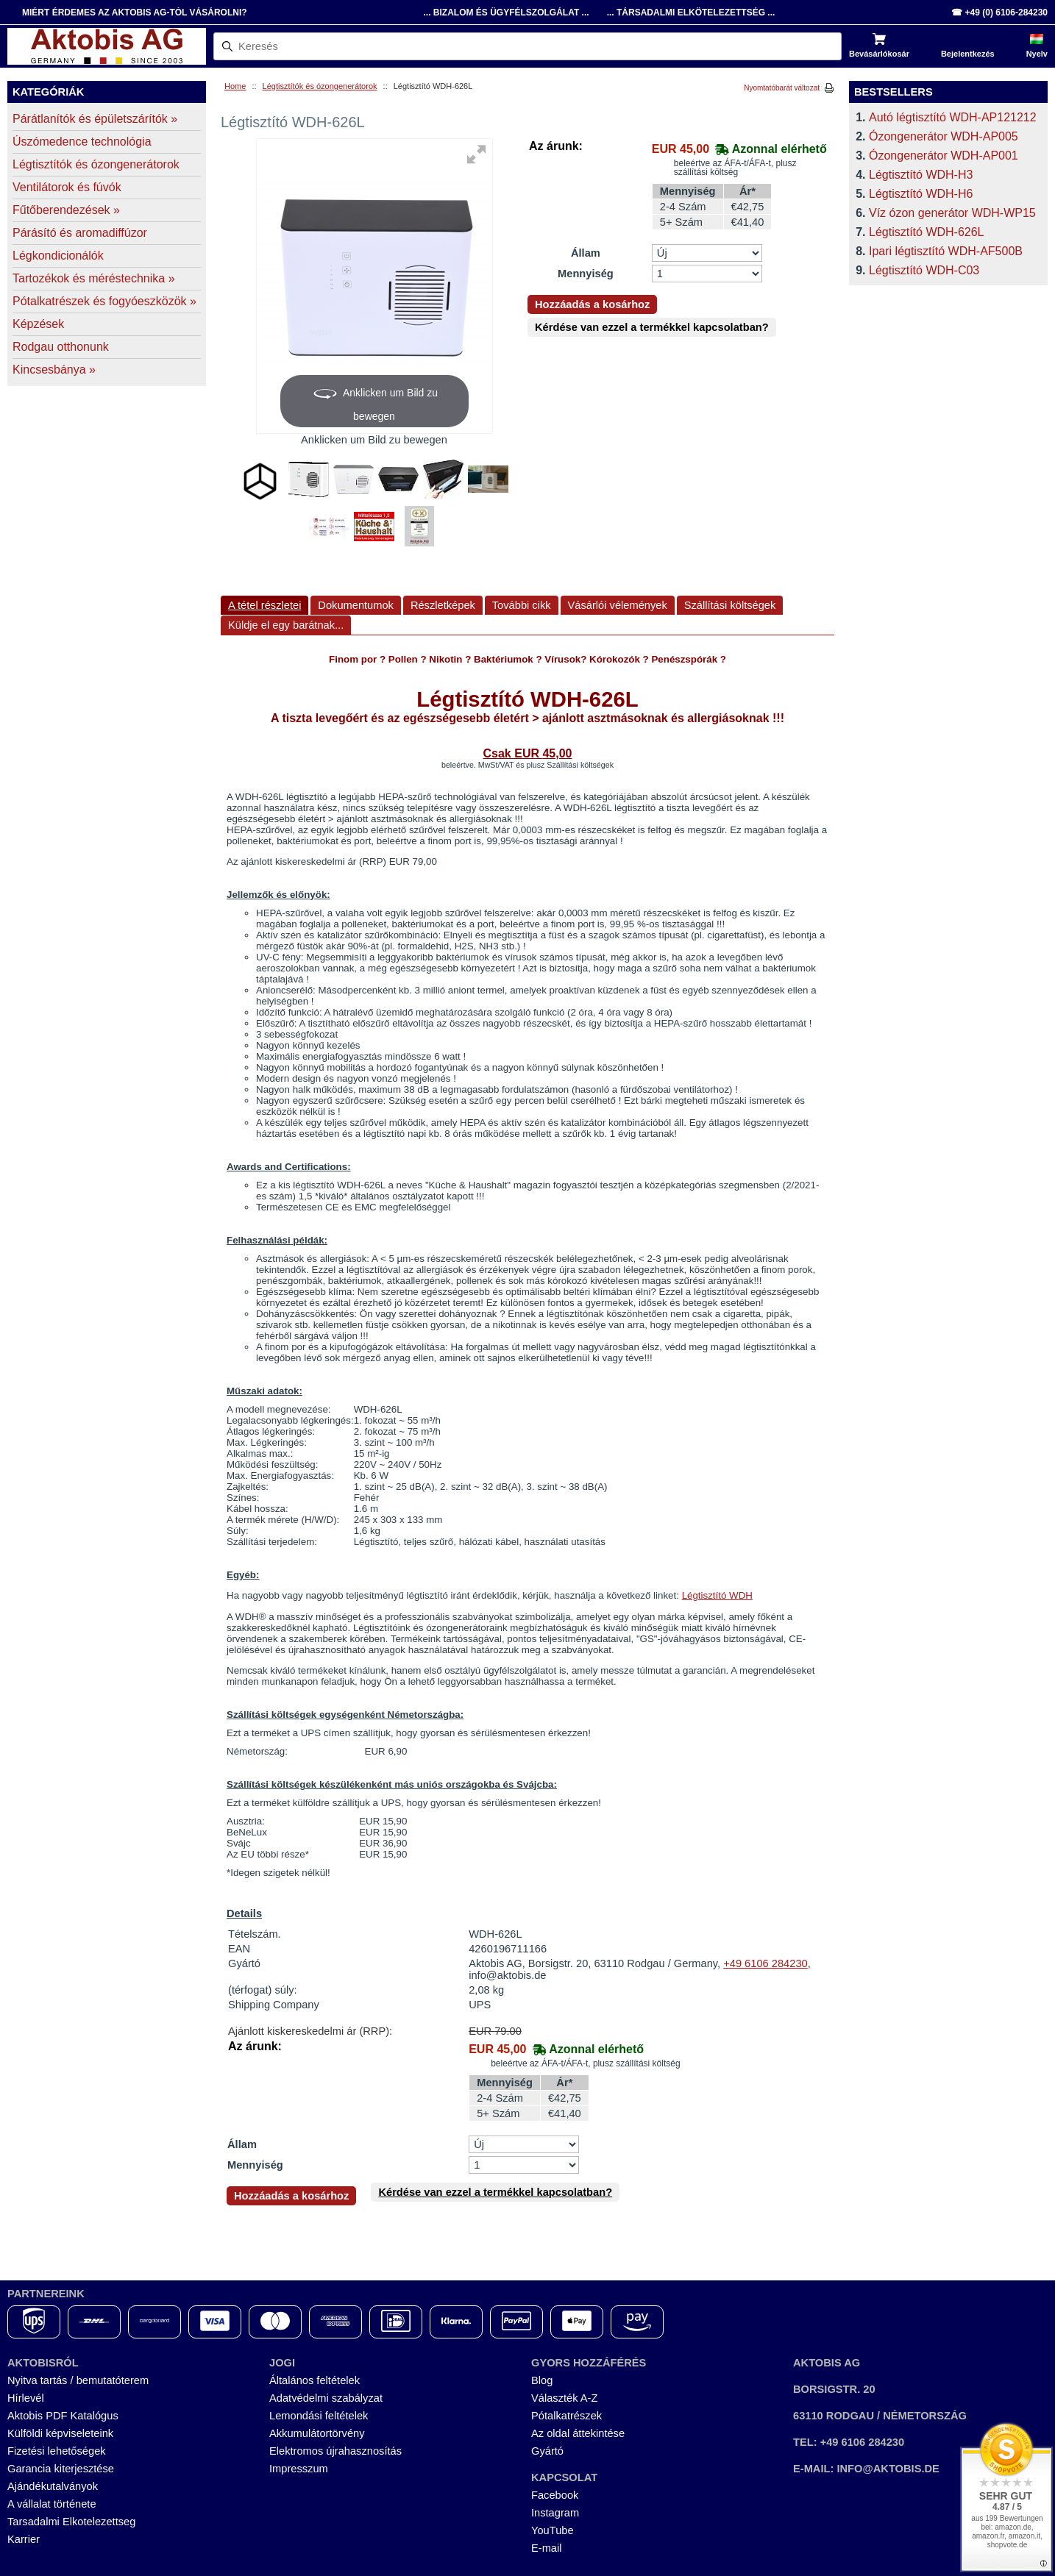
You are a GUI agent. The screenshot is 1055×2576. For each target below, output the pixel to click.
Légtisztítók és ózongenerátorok (320, 86)
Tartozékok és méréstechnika (94, 278)
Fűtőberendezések (66, 210)
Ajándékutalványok (52, 2486)
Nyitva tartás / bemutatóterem (78, 2380)
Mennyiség (586, 273)
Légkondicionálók (58, 255)
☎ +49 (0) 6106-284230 (999, 12)
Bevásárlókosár (879, 53)
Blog (542, 2380)
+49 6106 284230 (765, 1963)
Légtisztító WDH (717, 1595)
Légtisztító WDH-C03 (924, 270)
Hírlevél (25, 2398)
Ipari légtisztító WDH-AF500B (946, 251)
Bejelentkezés (968, 53)
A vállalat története (51, 2504)
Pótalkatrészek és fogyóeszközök (104, 301)
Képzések (38, 324)
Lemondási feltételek (318, 2416)
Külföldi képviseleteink (60, 2433)
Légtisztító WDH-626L (926, 232)
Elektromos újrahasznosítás (335, 2451)
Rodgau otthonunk (61, 346)
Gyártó (547, 2451)
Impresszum (298, 2469)
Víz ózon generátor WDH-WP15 (952, 213)
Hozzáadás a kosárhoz (592, 304)
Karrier (23, 2539)
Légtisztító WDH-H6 (921, 194)
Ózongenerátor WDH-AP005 (943, 136)
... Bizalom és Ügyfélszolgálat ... (506, 12)
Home (235, 86)
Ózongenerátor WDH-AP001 (943, 155)
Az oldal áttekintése (578, 2433)
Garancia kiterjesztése (60, 2469)
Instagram (555, 2513)
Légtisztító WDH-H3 (921, 174)
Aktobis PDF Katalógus (62, 2416)
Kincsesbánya (54, 369)
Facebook (554, 2495)
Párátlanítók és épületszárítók (95, 119)
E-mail (546, 2548)
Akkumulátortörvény (317, 2433)
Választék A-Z (564, 2398)
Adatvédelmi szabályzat (326, 2398)
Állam (585, 253)
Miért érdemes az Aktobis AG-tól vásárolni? (134, 12)
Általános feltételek (314, 2380)
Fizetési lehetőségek (56, 2451)
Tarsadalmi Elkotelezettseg (71, 2521)
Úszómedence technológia (82, 141)
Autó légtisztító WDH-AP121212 (953, 117)
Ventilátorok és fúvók (67, 187)
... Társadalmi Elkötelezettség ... (691, 12)
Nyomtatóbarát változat (782, 88)
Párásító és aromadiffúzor (80, 232)
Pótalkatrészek (566, 2416)
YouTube (552, 2530)
